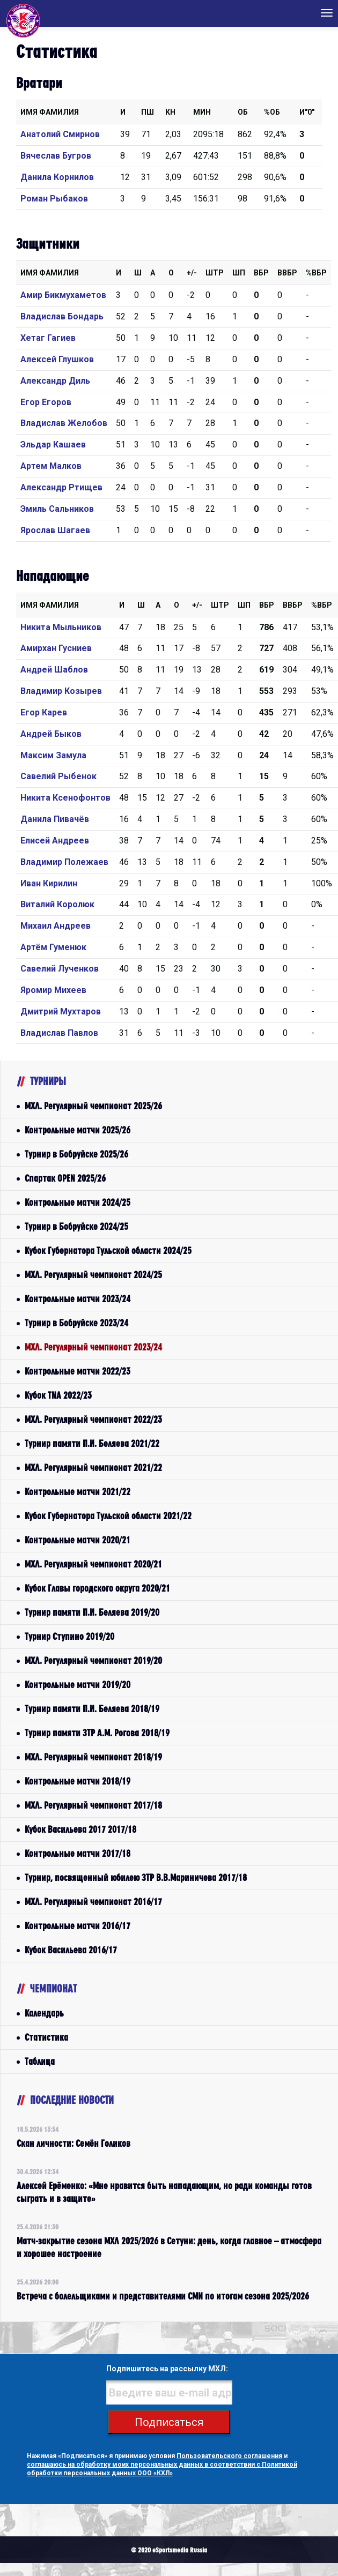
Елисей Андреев (54, 840)
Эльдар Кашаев (53, 444)
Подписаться (169, 2422)
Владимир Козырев (61, 691)
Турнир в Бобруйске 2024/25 (76, 1226)
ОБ (243, 112)
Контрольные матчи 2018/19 (77, 1781)
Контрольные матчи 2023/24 (77, 1299)
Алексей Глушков (57, 359)
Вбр (261, 272)
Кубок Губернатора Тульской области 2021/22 (108, 1516)
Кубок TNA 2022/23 (58, 1395)
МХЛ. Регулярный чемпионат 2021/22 (93, 1467)
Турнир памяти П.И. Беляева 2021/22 (92, 1443)
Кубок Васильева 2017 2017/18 (80, 1829)
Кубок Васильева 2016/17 (71, 1950)
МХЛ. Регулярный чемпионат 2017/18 (93, 1805)
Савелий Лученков (59, 969)
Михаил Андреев (55, 926)
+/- (192, 272)
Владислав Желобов (63, 423)
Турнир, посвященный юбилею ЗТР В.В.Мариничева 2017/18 (136, 1877)
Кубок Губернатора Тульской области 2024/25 (108, 1250)
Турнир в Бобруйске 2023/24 (76, 1323)
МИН (202, 112)
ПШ (147, 112)
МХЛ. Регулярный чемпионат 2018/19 (93, 1757)
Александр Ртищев (61, 487)
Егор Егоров (45, 402)
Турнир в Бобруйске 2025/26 (76, 1154)
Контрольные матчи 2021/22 (77, 1492)
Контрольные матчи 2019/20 (77, 1684)
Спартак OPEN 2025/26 (65, 1178)
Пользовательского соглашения (229, 2456)
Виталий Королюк (57, 904)
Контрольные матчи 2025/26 (77, 1130)
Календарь (44, 2013)
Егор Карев (43, 712)
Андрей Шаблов (54, 669)
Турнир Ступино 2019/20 (69, 1636)
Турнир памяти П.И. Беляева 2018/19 (92, 1709)
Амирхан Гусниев (56, 648)
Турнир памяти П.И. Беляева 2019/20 (92, 1612)
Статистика (46, 2037)
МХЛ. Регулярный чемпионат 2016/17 (93, 1901)
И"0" (306, 112)
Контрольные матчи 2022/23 (77, 1371)
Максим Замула (53, 755)
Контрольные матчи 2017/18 (77, 1853)
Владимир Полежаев (64, 862)
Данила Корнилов (57, 177)
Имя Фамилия (49, 112)
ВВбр (287, 272)
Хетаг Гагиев (48, 338)
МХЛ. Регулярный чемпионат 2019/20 (93, 1660)
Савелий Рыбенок (58, 776)
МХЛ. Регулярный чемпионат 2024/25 (93, 1275)
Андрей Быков (51, 734)
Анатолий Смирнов (60, 134)
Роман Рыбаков (54, 198)
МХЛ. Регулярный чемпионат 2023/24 (93, 1347)
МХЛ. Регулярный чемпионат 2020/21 (93, 1564)
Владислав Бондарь (62, 316)
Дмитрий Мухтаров (60, 1011)
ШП (238, 272)
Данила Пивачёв (54, 819)
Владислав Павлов (59, 1033)
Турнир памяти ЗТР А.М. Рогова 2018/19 (97, 1733)
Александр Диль (55, 381)
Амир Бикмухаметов (63, 295)
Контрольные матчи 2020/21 (77, 1540)
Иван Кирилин (48, 883)
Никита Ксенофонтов (65, 798)
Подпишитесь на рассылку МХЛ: (167, 2368)
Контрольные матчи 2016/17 (77, 1926)
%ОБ (272, 112)
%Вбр (316, 272)
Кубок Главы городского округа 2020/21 (97, 1588)
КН (170, 112)
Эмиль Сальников (57, 509)
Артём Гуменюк (53, 947)
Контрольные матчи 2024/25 (77, 1202)
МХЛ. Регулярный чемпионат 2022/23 (93, 1419)
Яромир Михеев (53, 990)
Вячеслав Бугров (55, 156)
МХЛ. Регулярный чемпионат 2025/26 (93, 1106)
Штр (214, 272)
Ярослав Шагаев (55, 530)
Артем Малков (51, 466)
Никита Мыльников (60, 627)
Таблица (40, 2061)
